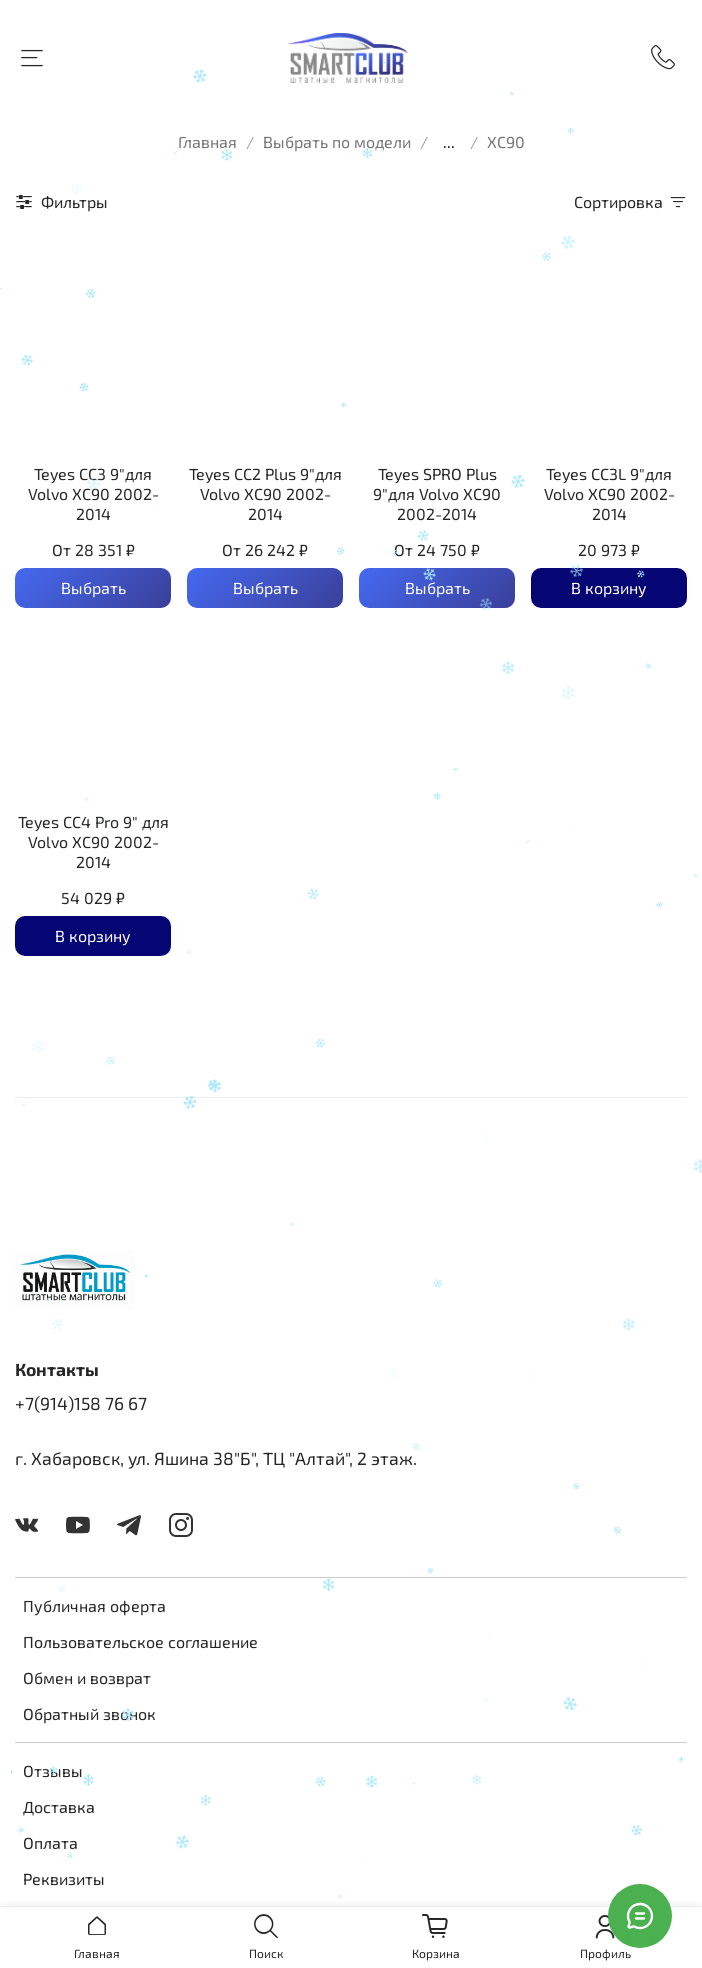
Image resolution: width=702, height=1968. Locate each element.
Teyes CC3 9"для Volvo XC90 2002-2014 (93, 493)
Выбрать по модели (337, 141)
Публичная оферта (94, 1605)
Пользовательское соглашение (140, 1641)
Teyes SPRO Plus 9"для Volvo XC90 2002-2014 (437, 493)
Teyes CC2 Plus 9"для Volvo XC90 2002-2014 (265, 493)
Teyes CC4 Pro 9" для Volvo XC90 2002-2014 (93, 841)
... (449, 142)
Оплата (50, 1842)
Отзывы (53, 1770)
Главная (207, 141)
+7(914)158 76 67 (81, 1403)
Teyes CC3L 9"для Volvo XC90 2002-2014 (609, 493)
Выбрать (93, 587)
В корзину (609, 587)
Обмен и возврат (87, 1677)
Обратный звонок (89, 1713)
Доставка (59, 1806)
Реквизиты (64, 1878)
